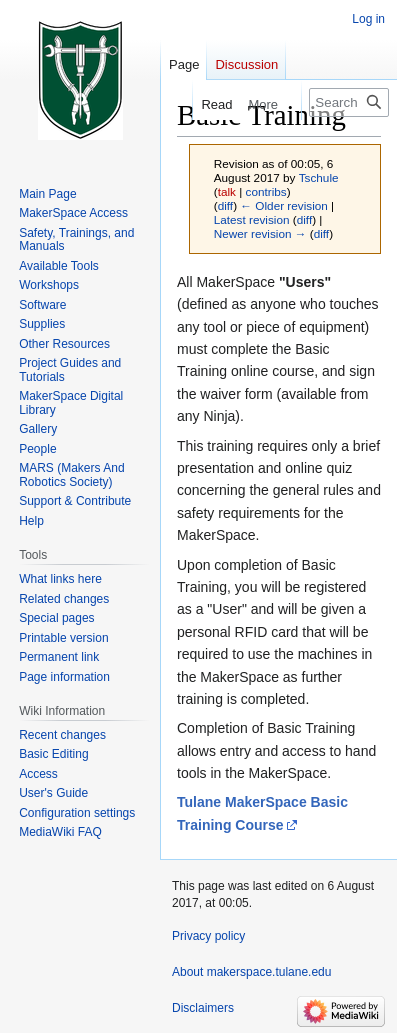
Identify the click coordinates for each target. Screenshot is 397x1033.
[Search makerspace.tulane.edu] (349, 102)
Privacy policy (208, 936)
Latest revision (252, 219)
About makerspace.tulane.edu (251, 972)
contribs (266, 191)
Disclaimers (203, 1008)
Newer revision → (260, 233)
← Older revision (284, 205)
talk (227, 191)
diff (225, 205)
